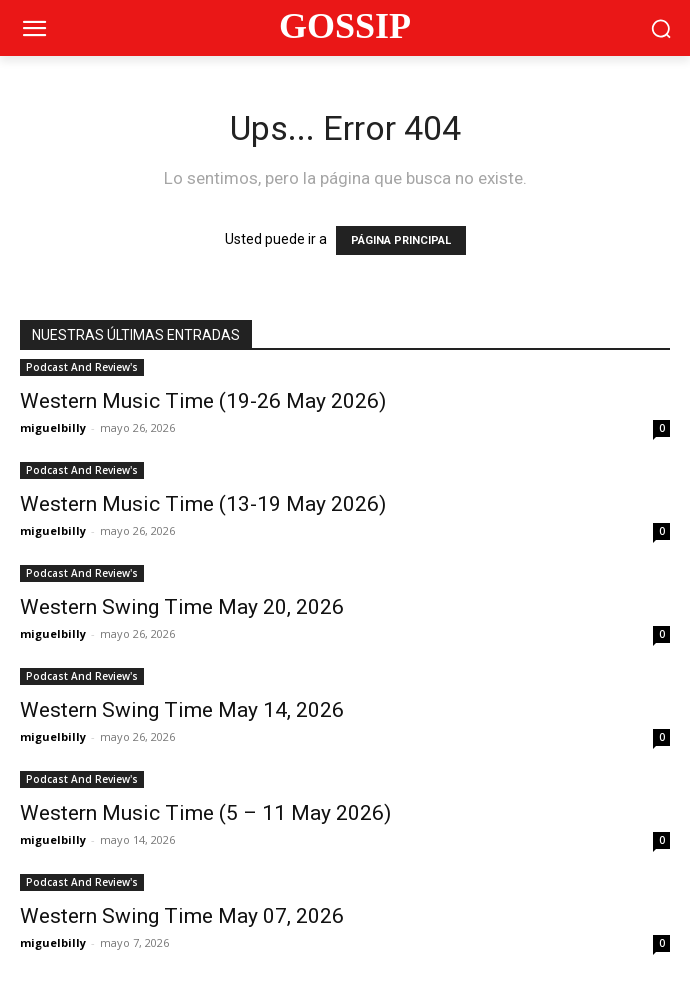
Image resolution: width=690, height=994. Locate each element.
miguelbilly (53, 427)
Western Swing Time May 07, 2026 (182, 916)
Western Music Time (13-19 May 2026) (203, 504)
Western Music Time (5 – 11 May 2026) (205, 813)
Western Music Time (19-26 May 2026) (203, 401)
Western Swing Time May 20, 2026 (182, 607)
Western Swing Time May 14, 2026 (182, 710)
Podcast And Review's (82, 367)
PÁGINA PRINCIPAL (401, 240)
